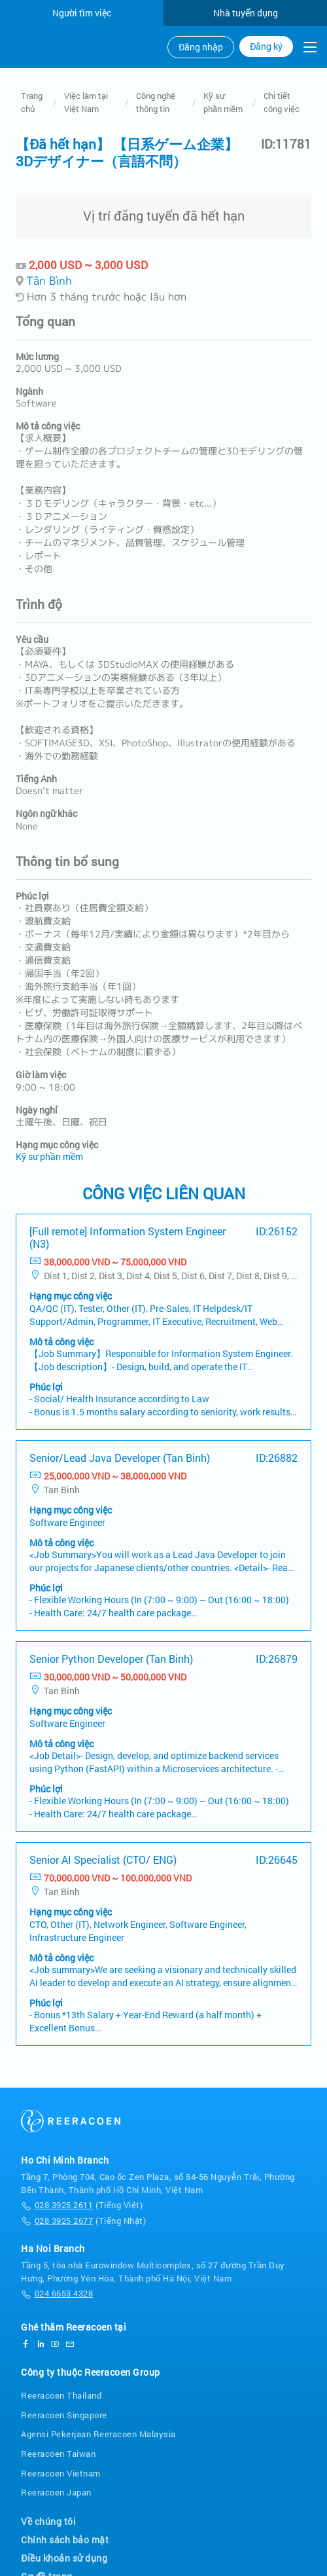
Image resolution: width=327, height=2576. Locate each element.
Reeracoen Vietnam (61, 2473)
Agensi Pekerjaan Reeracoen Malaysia (98, 2434)
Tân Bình (49, 280)
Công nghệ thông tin (155, 102)
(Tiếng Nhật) (83, 2221)
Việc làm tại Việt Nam (86, 102)
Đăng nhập (201, 47)
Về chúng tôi (48, 2521)
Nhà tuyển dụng (245, 13)
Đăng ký (266, 46)
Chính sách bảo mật (65, 2539)
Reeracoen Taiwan (58, 2453)
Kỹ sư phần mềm (223, 102)
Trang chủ (32, 102)
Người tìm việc (81, 13)
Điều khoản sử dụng (64, 2558)
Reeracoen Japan (56, 2492)
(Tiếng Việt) (82, 2205)
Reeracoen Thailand (61, 2395)
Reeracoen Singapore (64, 2415)
